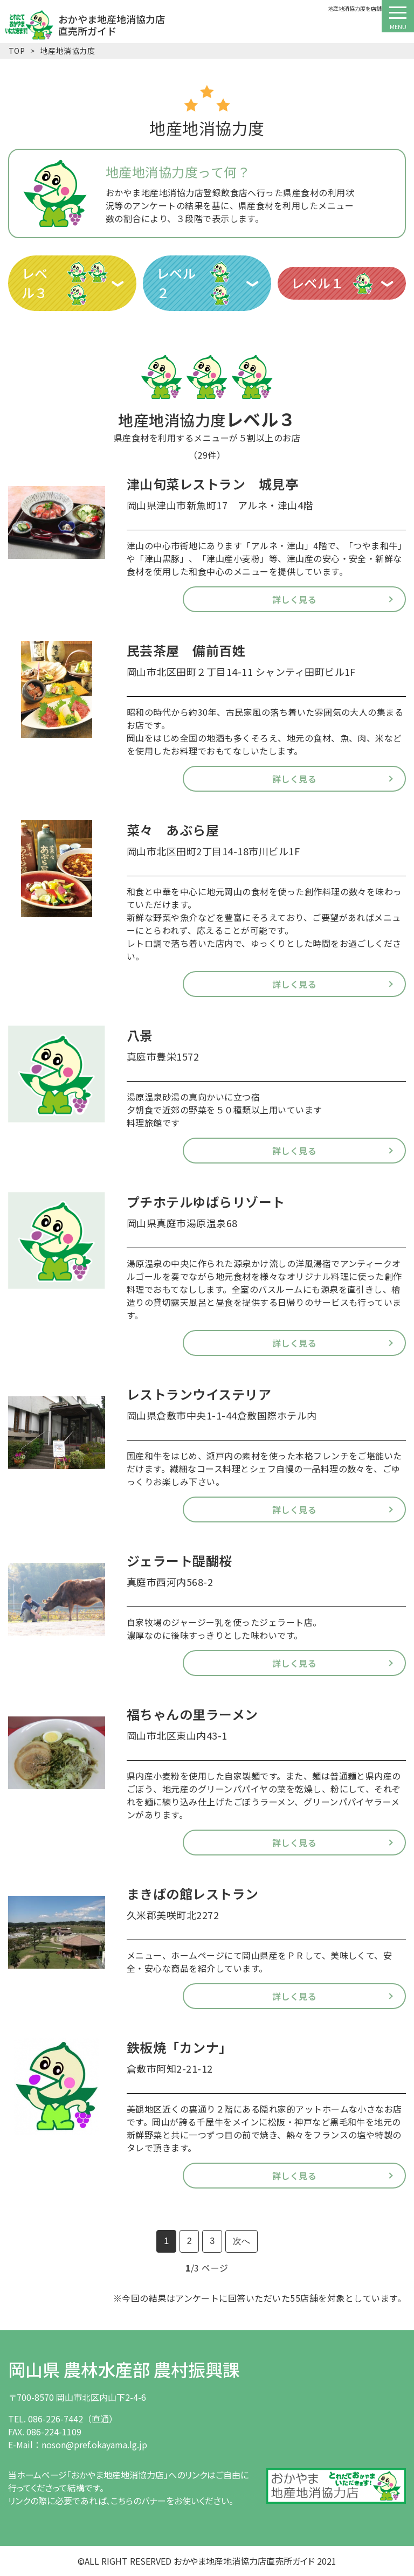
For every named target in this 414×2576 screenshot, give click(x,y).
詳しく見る (294, 599)
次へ (241, 2241)
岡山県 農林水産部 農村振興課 (124, 2369)
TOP (17, 50)
